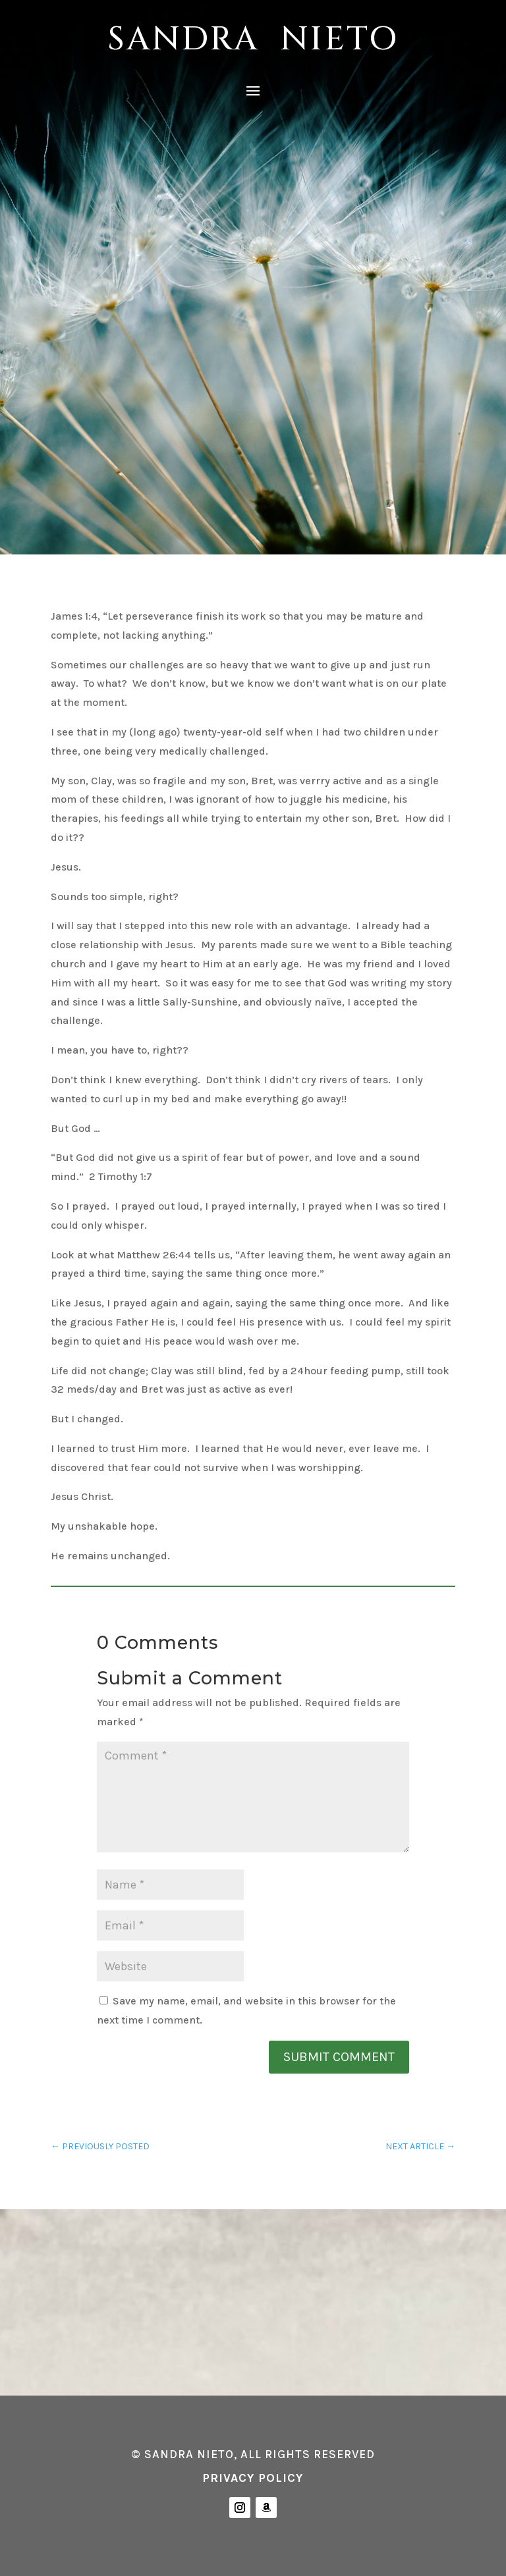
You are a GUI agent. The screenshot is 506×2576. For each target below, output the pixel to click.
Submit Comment (339, 2056)
